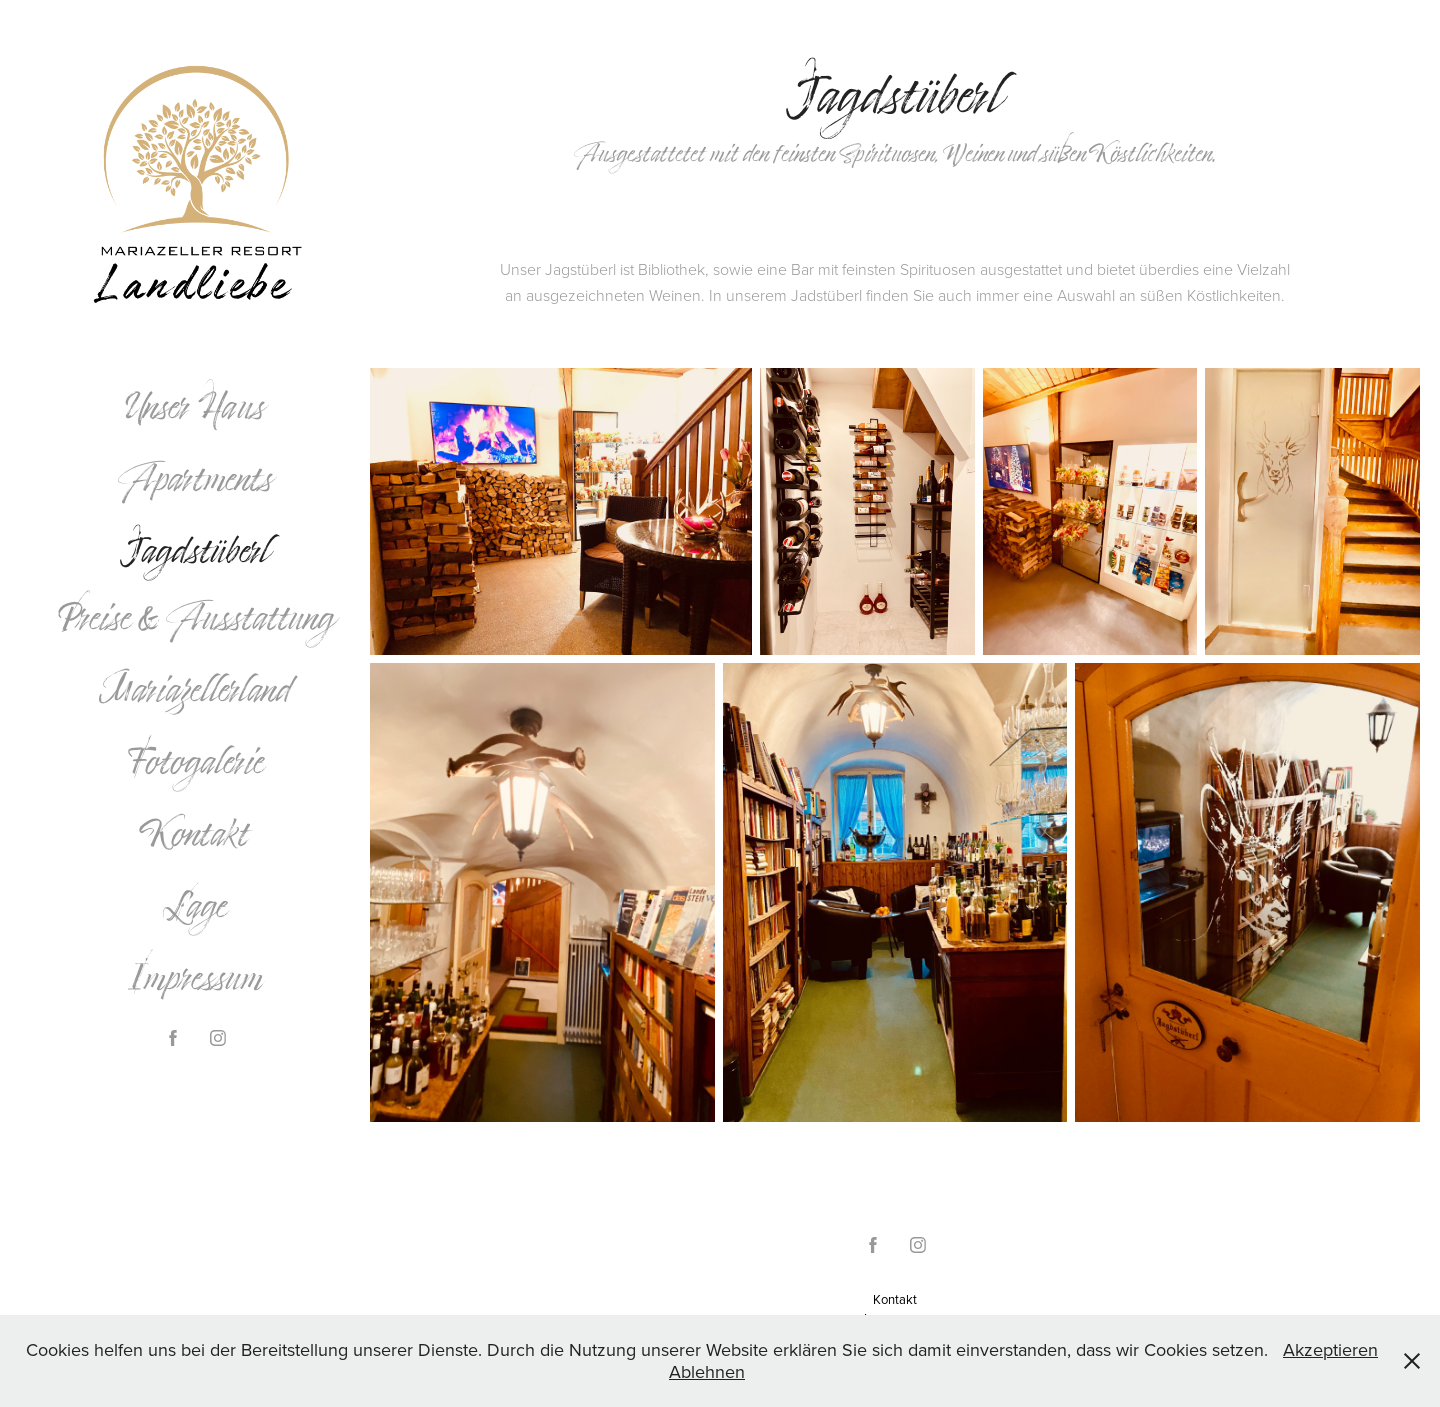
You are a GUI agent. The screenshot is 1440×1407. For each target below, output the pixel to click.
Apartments (195, 478)
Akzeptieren (1330, 1349)
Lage (195, 905)
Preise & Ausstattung (195, 617)
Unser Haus (195, 406)
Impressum (195, 977)
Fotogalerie (195, 761)
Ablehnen (707, 1371)
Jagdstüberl (195, 550)
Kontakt (195, 833)
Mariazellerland (195, 689)
